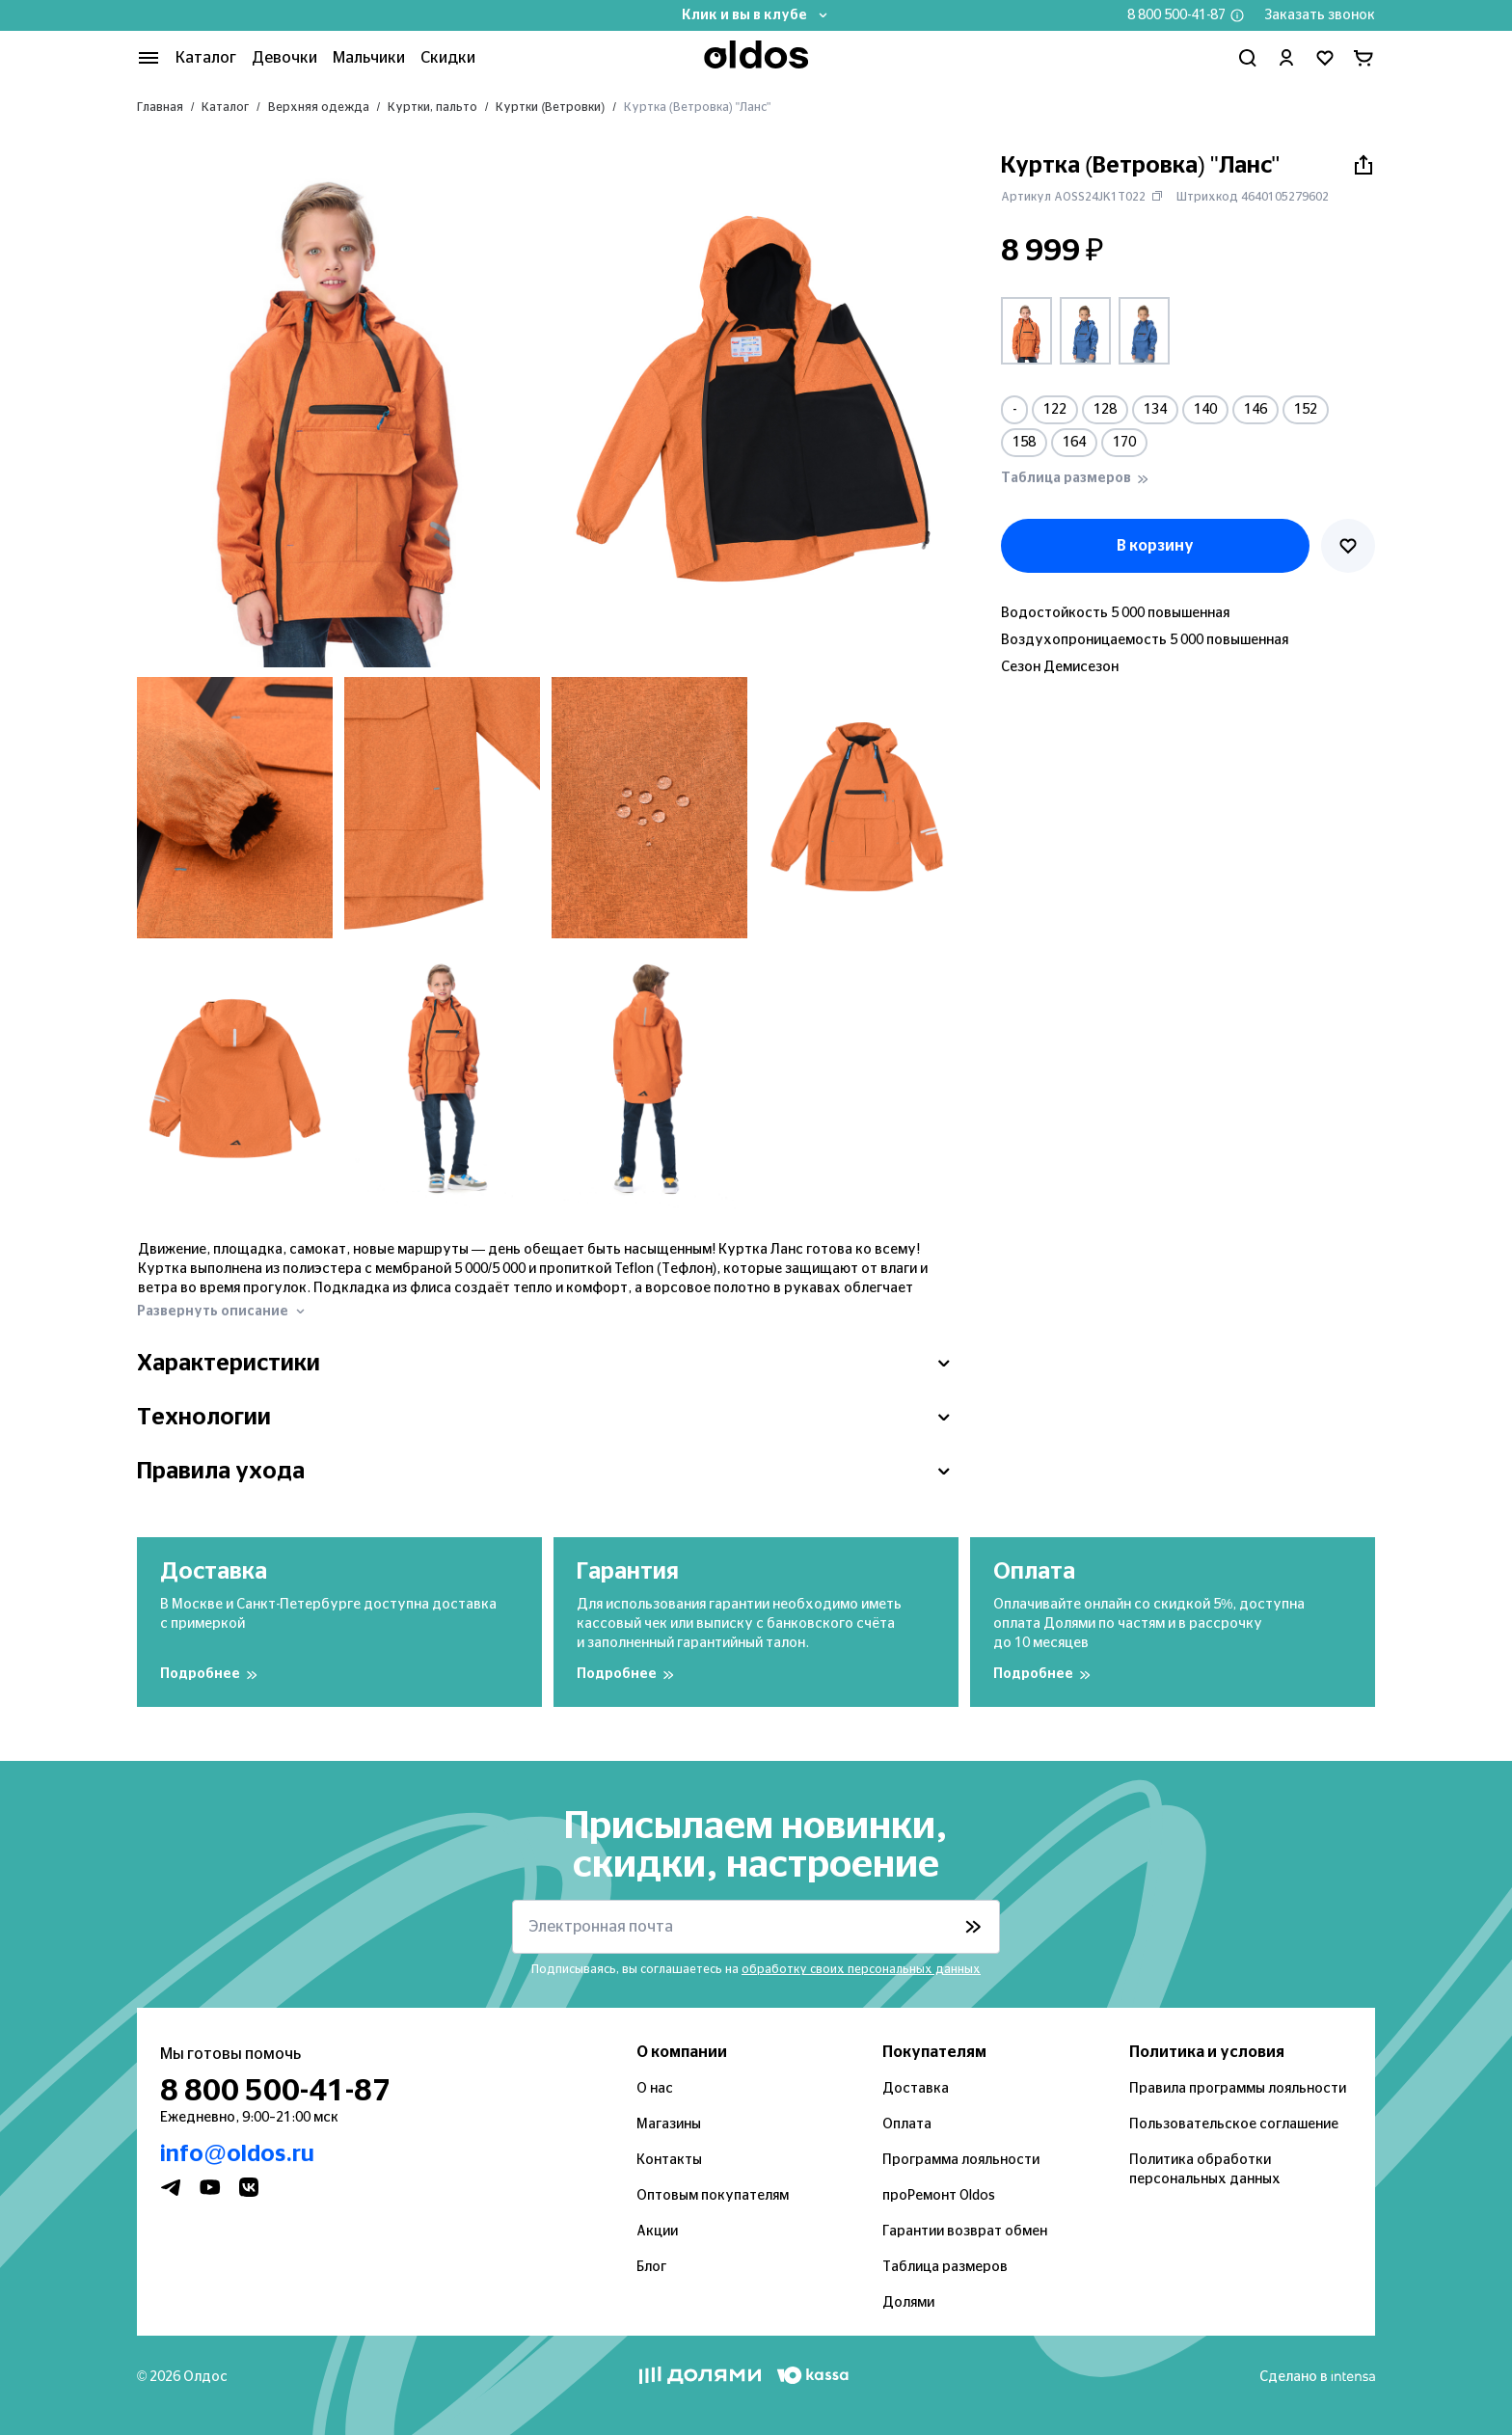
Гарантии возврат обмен (964, 2231)
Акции (657, 2231)
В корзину (1155, 546)
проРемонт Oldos (938, 2196)
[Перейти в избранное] (1324, 57)
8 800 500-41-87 (1176, 15)
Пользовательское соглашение (1233, 2124)
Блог (651, 2267)
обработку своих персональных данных (861, 1969)
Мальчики (369, 58)
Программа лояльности (961, 2160)
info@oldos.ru (237, 2154)
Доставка (915, 2089)
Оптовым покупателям (712, 2196)
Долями (908, 2303)
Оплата (907, 2124)
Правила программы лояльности (1237, 2089)
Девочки (284, 58)
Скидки (447, 58)
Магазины (668, 2124)
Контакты (669, 2160)
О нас (654, 2089)
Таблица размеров (945, 2267)
